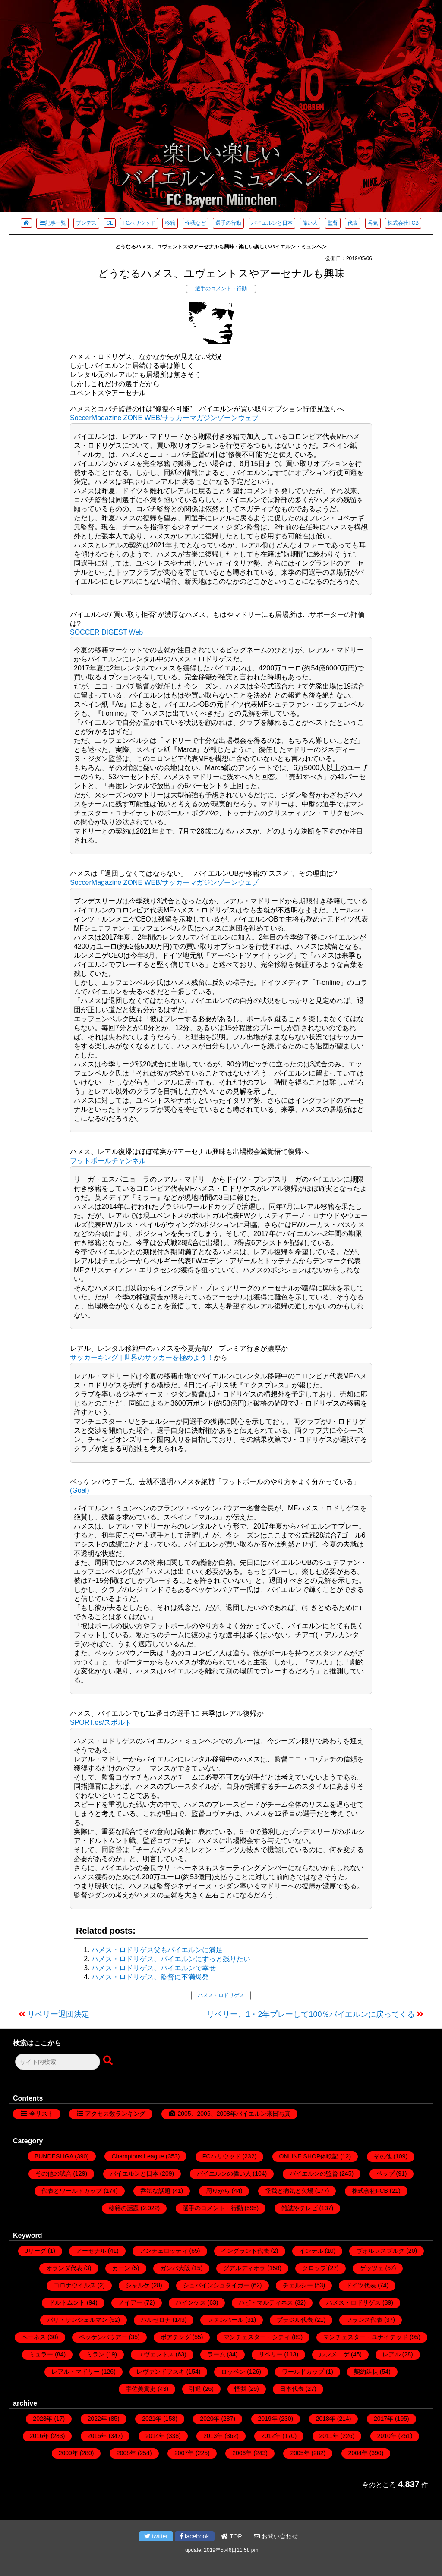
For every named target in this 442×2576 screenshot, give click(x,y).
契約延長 (366, 2371)
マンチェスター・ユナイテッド (365, 2337)
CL (109, 223)
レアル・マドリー (75, 2371)
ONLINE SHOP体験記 (309, 2156)
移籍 (170, 223)
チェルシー (298, 2285)
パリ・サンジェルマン (77, 2319)
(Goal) (79, 1490)
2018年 (325, 2418)
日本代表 (292, 2388)
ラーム (216, 2354)
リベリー (271, 2354)
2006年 (242, 2453)
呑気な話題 (155, 2190)
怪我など (195, 223)
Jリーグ (35, 2250)
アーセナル (91, 2250)
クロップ (314, 2268)
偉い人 (310, 223)
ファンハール (225, 2319)
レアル (391, 2354)
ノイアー (130, 2302)
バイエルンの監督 (314, 2173)
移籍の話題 (124, 2208)
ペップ (385, 2173)
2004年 (358, 2453)
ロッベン (233, 2371)
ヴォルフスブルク (380, 2250)
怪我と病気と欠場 (289, 2190)
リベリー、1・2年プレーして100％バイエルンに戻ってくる (311, 2014)
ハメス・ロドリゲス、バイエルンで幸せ (154, 1968)
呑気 (373, 223)
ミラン (95, 2354)
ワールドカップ (303, 2371)
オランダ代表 (64, 2268)
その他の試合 (53, 2173)
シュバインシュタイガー (216, 2285)
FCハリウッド (139, 223)
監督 (333, 223)
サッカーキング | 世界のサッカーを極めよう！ (142, 1357)
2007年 (184, 2453)
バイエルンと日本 (272, 223)
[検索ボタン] (108, 2060)
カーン (121, 2268)
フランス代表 (364, 2319)
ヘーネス (34, 2337)
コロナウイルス (75, 2285)
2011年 (329, 2435)
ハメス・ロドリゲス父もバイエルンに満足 (157, 1949)
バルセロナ (156, 2319)
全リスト (41, 2113)
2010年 (387, 2435)
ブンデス (86, 223)
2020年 (209, 2418)
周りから (218, 2190)
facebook (194, 2536)
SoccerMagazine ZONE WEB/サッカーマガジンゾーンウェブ (164, 417)
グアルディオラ (244, 2268)
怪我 (240, 2388)
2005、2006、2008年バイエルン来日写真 (233, 2113)
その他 (383, 2156)
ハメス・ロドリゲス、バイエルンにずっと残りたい (171, 1959)
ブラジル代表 (295, 2319)
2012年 (271, 2435)
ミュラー (41, 2354)
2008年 (126, 2453)
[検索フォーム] (57, 2062)
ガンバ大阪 (175, 2268)
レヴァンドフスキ (160, 2371)
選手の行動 (228, 223)
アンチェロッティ (163, 2250)
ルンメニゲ (334, 2354)
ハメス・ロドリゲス (221, 1995)
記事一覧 (52, 223)
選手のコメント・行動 (221, 289)
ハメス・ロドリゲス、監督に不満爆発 (150, 1977)
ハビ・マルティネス (266, 2302)
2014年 (155, 2435)
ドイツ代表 (361, 2285)
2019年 (268, 2418)
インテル (311, 2250)
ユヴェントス (156, 2354)
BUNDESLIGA (54, 2156)
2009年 (68, 2453)
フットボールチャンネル (108, 1160)
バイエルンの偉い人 (224, 2173)
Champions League (137, 2156)
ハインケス (191, 2302)
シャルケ (138, 2285)
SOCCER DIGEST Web (106, 632)
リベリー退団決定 (58, 2014)
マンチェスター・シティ (257, 2337)
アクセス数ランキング (115, 2113)
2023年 (42, 2418)
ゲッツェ (372, 2268)
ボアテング (176, 2337)
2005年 (299, 2453)
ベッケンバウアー (103, 2337)
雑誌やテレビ (299, 2208)
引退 (195, 2388)
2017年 (383, 2418)
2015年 (97, 2435)
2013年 (213, 2435)
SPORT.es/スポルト (101, 1722)
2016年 (39, 2435)
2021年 (151, 2418)
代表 (352, 223)
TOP (231, 2536)
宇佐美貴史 (141, 2388)
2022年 (97, 2418)
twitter (156, 2536)
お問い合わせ (276, 2536)
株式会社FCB (403, 223)
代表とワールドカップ (71, 2190)
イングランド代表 (245, 2250)
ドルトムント (67, 2302)
